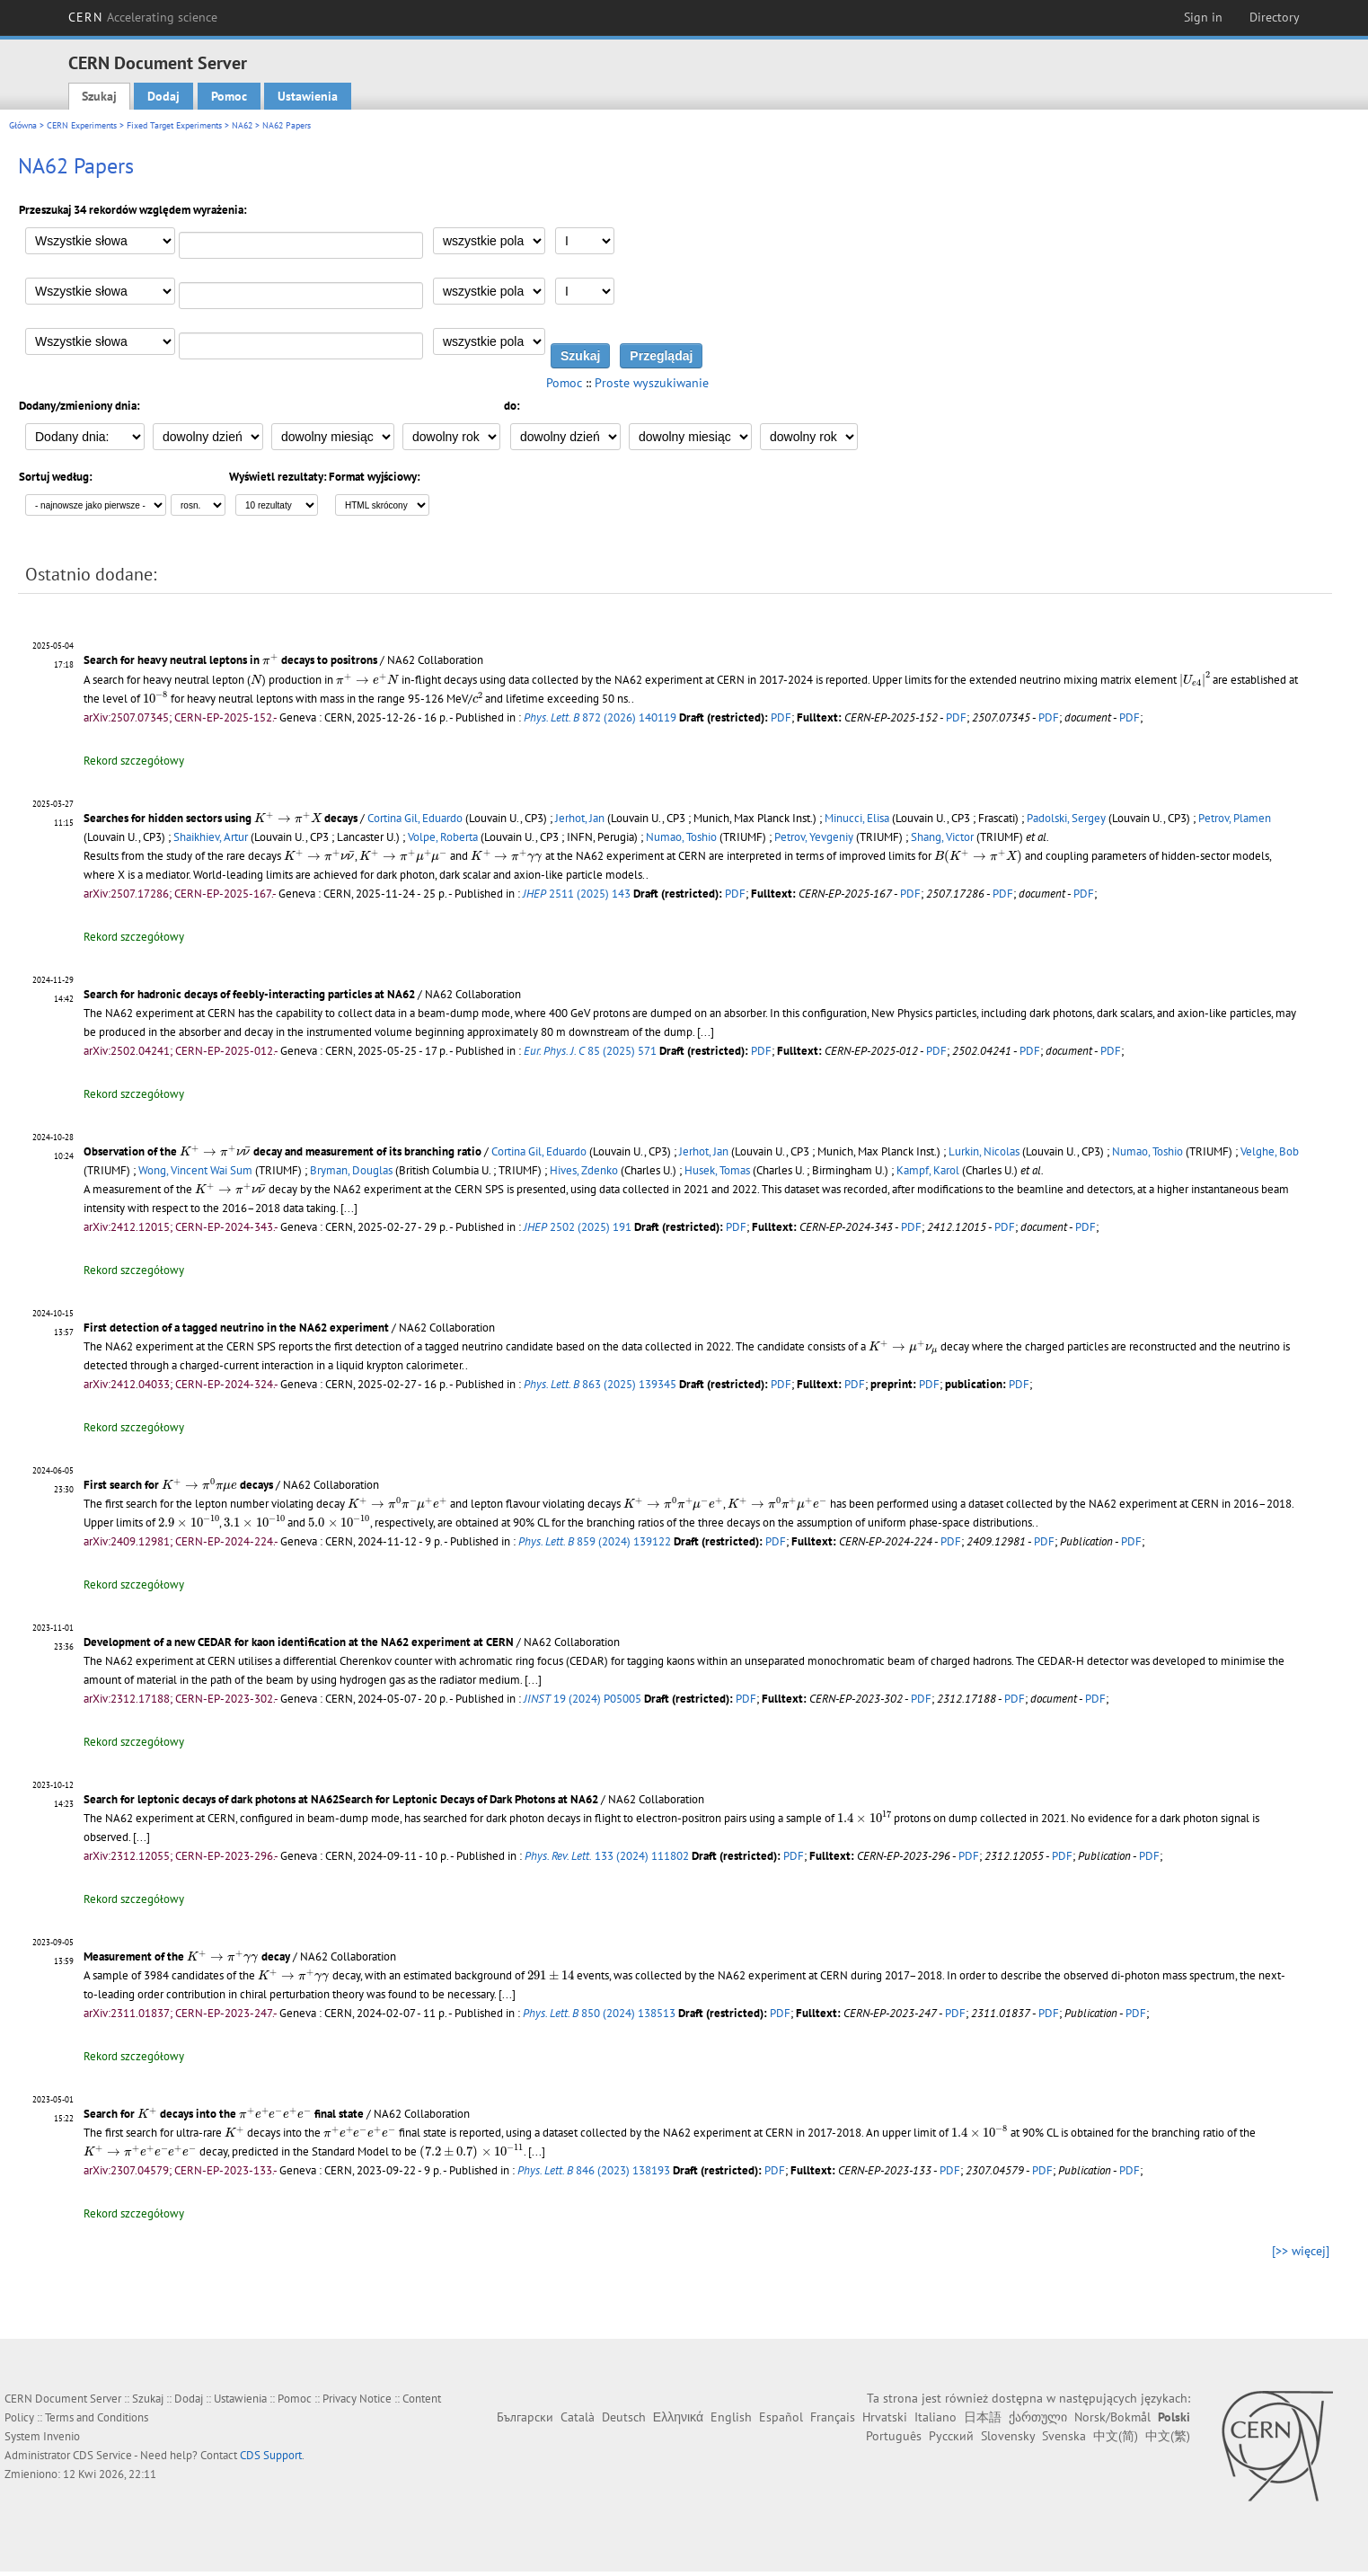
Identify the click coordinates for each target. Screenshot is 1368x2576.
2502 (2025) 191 (577, 1227)
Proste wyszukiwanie (652, 383)
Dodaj (163, 96)
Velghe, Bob (1269, 1151)
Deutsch (624, 2417)
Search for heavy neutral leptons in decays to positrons (230, 660)
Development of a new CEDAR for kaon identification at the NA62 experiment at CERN (299, 1642)
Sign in (1203, 17)
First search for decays (178, 1484)
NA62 (242, 125)
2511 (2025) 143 (577, 893)
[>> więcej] (1300, 2251)
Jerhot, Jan (580, 818)
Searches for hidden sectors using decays (220, 818)
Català (577, 2417)
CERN (142, 17)
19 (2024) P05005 (582, 1698)
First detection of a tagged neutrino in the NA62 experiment (236, 1327)
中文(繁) (1167, 2436)
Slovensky (1008, 2436)
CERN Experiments (82, 125)
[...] (705, 1032)
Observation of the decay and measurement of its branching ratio (282, 1151)
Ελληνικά (678, 2417)
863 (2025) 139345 (600, 1384)
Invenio (61, 2436)
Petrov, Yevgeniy (813, 837)
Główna (23, 125)
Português (894, 2436)
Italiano (935, 2417)
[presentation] (270, 659)
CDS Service (102, 2455)
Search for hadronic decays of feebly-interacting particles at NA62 (249, 994)
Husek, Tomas (717, 1170)
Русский (951, 2436)
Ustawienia (308, 96)
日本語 (983, 2417)
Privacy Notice (357, 2398)
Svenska (1064, 2436)
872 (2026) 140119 (600, 717)
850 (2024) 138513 (599, 2013)
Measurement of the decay (187, 1956)
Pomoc (229, 96)
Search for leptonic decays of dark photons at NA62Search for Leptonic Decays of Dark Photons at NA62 (341, 1799)
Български (525, 2417)
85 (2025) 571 (590, 1050)
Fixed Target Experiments (174, 125)
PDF (781, 717)
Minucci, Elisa (857, 818)
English (731, 2417)
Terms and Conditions (96, 2417)
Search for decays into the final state (224, 2113)
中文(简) (1115, 2436)
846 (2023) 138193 (593, 2170)
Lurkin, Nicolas (984, 1151)
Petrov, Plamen (1234, 818)
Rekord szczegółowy (134, 760)
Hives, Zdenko (584, 1170)
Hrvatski (884, 2417)
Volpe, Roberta (443, 837)
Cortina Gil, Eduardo (415, 818)
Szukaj (99, 96)
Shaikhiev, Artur (210, 837)
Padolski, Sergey (1066, 818)
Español (781, 2417)
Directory (1274, 17)
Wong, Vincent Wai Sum (195, 1170)
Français (832, 2417)
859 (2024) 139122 (594, 1541)
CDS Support (271, 2455)
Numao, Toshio (681, 837)
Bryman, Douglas (351, 1170)
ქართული (1038, 2417)
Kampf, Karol (927, 1170)
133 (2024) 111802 (607, 1855)
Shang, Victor (942, 837)
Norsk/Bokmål (1112, 2417)
